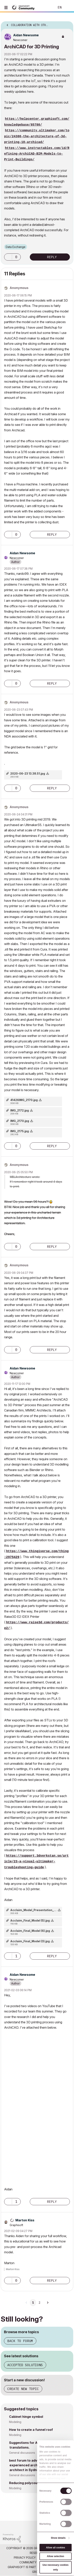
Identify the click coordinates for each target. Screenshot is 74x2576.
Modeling (15, 2422)
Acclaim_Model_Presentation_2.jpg (35, 1910)
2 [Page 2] (39, 2302)
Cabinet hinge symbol (26, 2417)
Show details (58, 2538)
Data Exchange (15, 247)
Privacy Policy (25, 2557)
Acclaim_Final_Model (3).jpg (30, 1941)
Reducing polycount (25, 2483)
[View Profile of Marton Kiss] (24, 2220)
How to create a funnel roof (31, 2430)
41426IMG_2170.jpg (24, 1100)
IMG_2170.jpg (19, 1121)
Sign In (67, 7)
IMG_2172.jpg (19, 1110)
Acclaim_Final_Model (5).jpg (30, 1920)
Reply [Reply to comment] (52, 535)
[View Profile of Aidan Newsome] (26, 35)
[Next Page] (47, 2302)
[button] (8, 257)
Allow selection (55, 2556)
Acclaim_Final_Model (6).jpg (30, 1930)
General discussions (22, 2452)
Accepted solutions (25, 2365)
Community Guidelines (36, 2562)
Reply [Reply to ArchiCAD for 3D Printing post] (52, 257)
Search (46, 7)
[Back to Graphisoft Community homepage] (24, 7)
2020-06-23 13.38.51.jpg (27, 773)
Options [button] (67, 23)
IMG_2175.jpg (19, 1131)
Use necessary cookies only (55, 2567)
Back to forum (20, 2341)
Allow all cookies (55, 2547)
